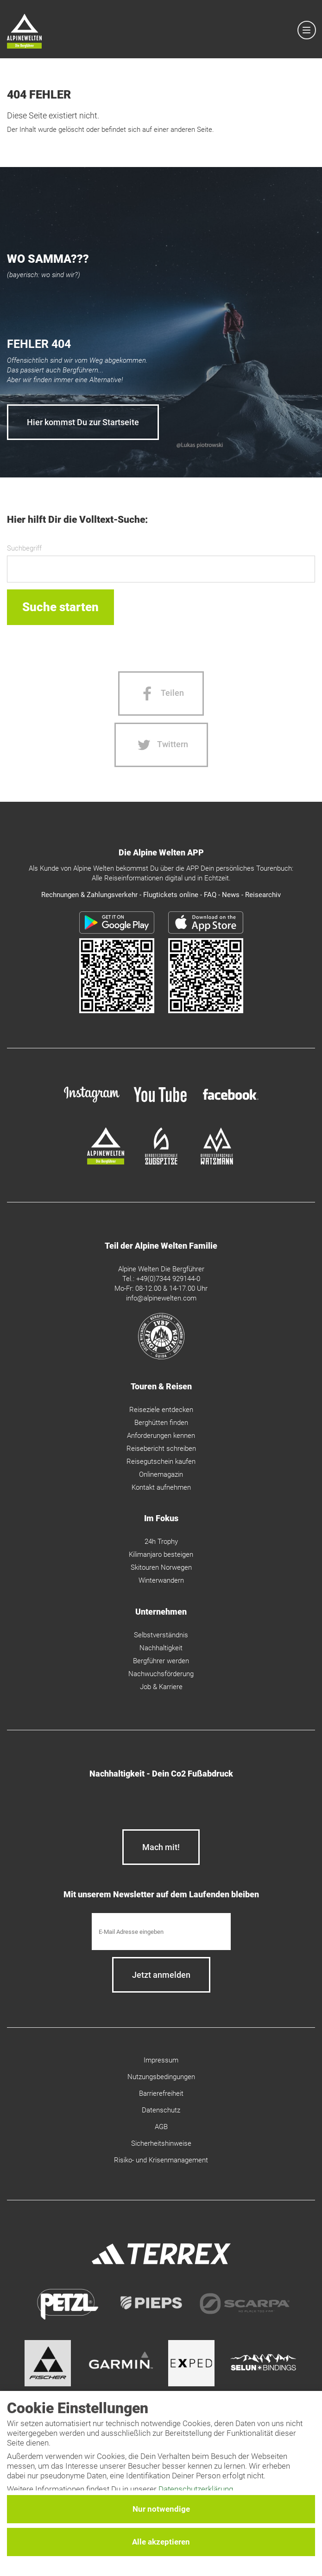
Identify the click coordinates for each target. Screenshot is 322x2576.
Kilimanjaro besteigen (161, 1554)
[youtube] (161, 1104)
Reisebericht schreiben (161, 1448)
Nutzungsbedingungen (161, 2077)
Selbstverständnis (161, 1635)
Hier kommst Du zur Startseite (83, 422)
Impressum (161, 2060)
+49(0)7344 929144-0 (168, 1279)
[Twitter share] (161, 745)
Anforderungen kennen (161, 1435)
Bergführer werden (161, 1661)
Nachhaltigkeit (161, 1648)
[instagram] (92, 1104)
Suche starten (60, 607)
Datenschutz (161, 2110)
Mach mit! (161, 1847)
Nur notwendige (161, 2509)
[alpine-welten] (105, 1162)
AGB (161, 2127)
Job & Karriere (161, 1687)
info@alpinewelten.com (161, 1298)
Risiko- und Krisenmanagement (161, 2160)
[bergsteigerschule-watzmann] (217, 1162)
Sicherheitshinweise (161, 2143)
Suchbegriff (24, 548)
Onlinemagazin (161, 1474)
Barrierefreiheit (161, 2093)
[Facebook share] (161, 693)
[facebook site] (231, 1102)
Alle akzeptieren (161, 2541)
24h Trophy (161, 1541)
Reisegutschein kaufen (161, 1461)
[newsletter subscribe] (161, 1975)
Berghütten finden (161, 1422)
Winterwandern (161, 1580)
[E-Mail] (161, 1931)
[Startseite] (24, 32)
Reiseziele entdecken (161, 1410)
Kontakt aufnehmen (161, 1487)
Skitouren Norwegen (161, 1567)
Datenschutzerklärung (195, 2489)
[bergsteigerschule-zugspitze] (161, 1162)
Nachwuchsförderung (161, 1674)
